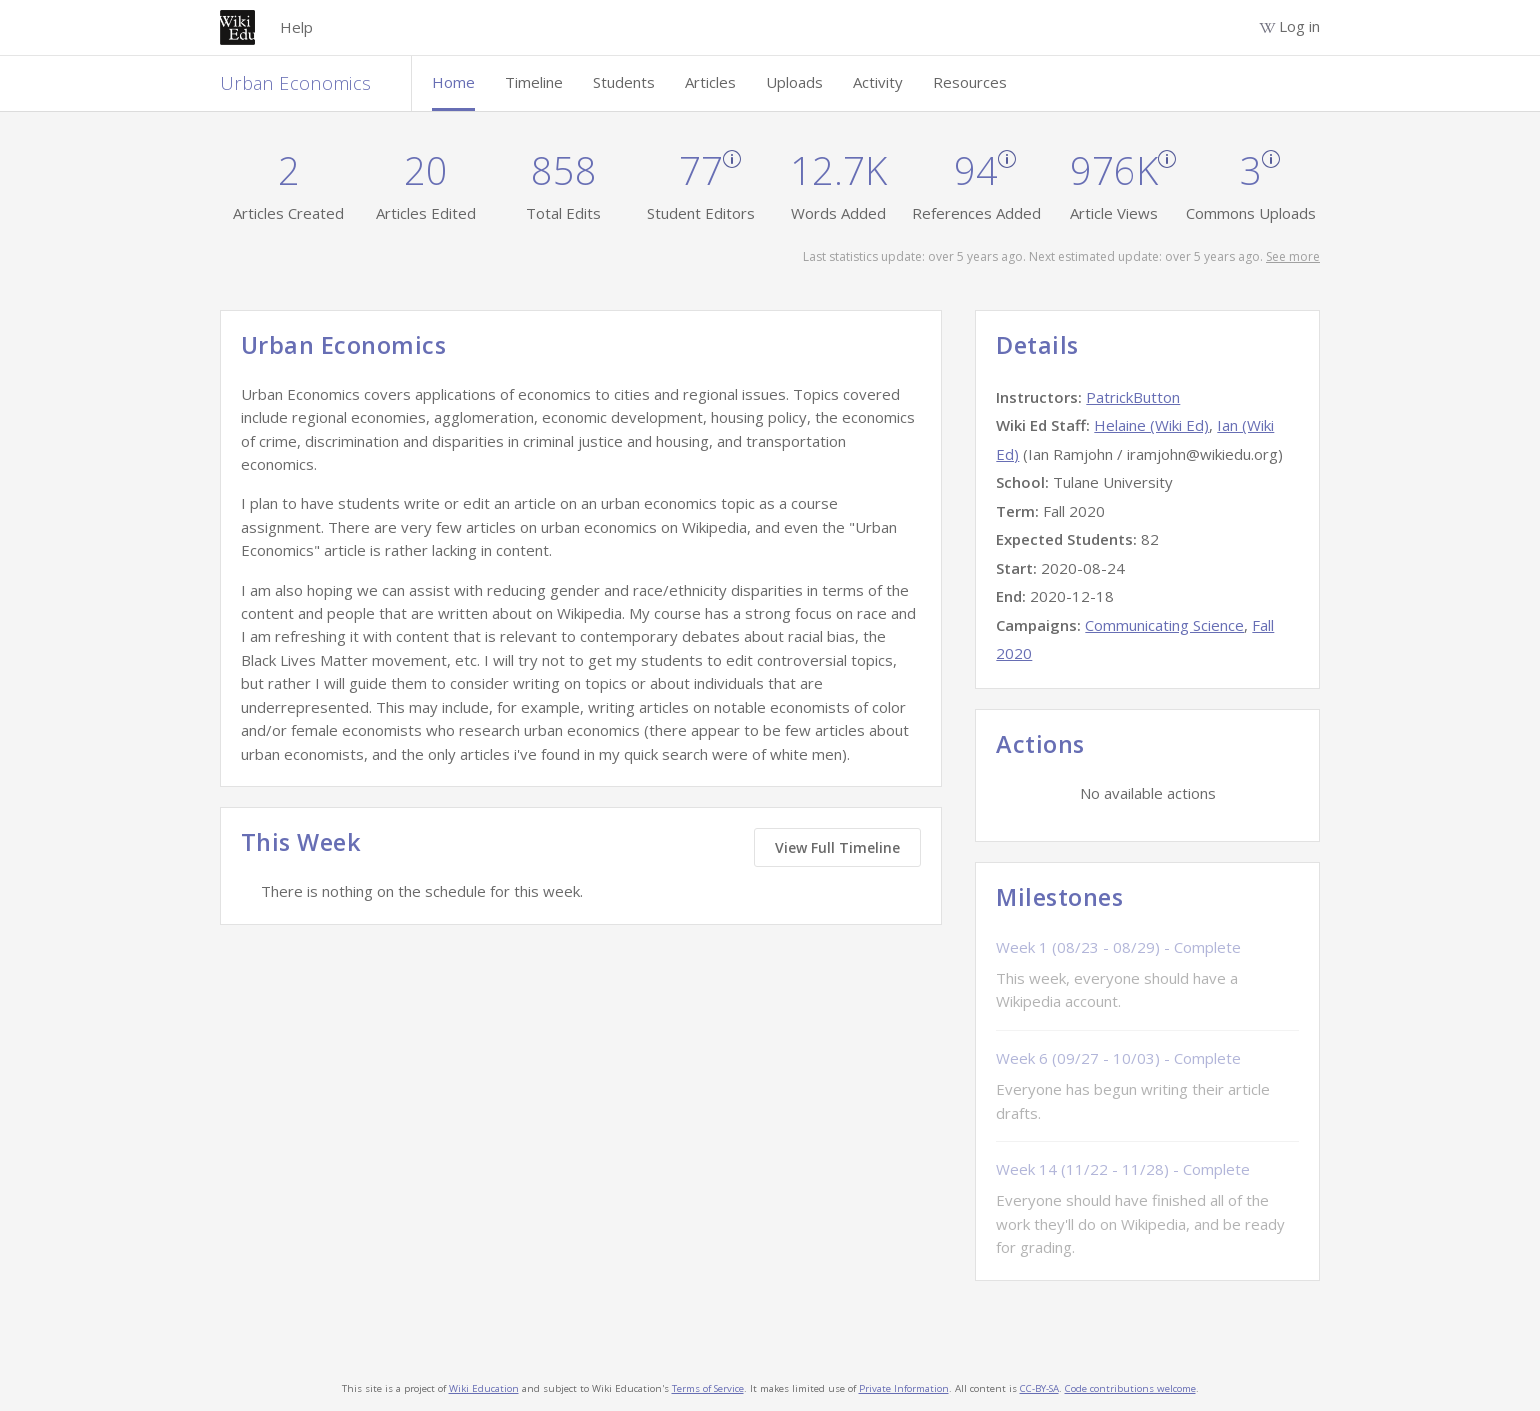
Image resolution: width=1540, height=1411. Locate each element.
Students (624, 82)
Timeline (534, 82)
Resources (970, 82)
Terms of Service (708, 1388)
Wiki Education (484, 1388)
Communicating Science (1164, 625)
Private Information (904, 1388)
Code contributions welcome (1130, 1388)
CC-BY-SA (1039, 1388)
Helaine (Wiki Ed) (1151, 425)
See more (1293, 256)
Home (453, 82)
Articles (710, 82)
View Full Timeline (837, 847)
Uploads (794, 82)
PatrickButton (1133, 397)
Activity (878, 82)
